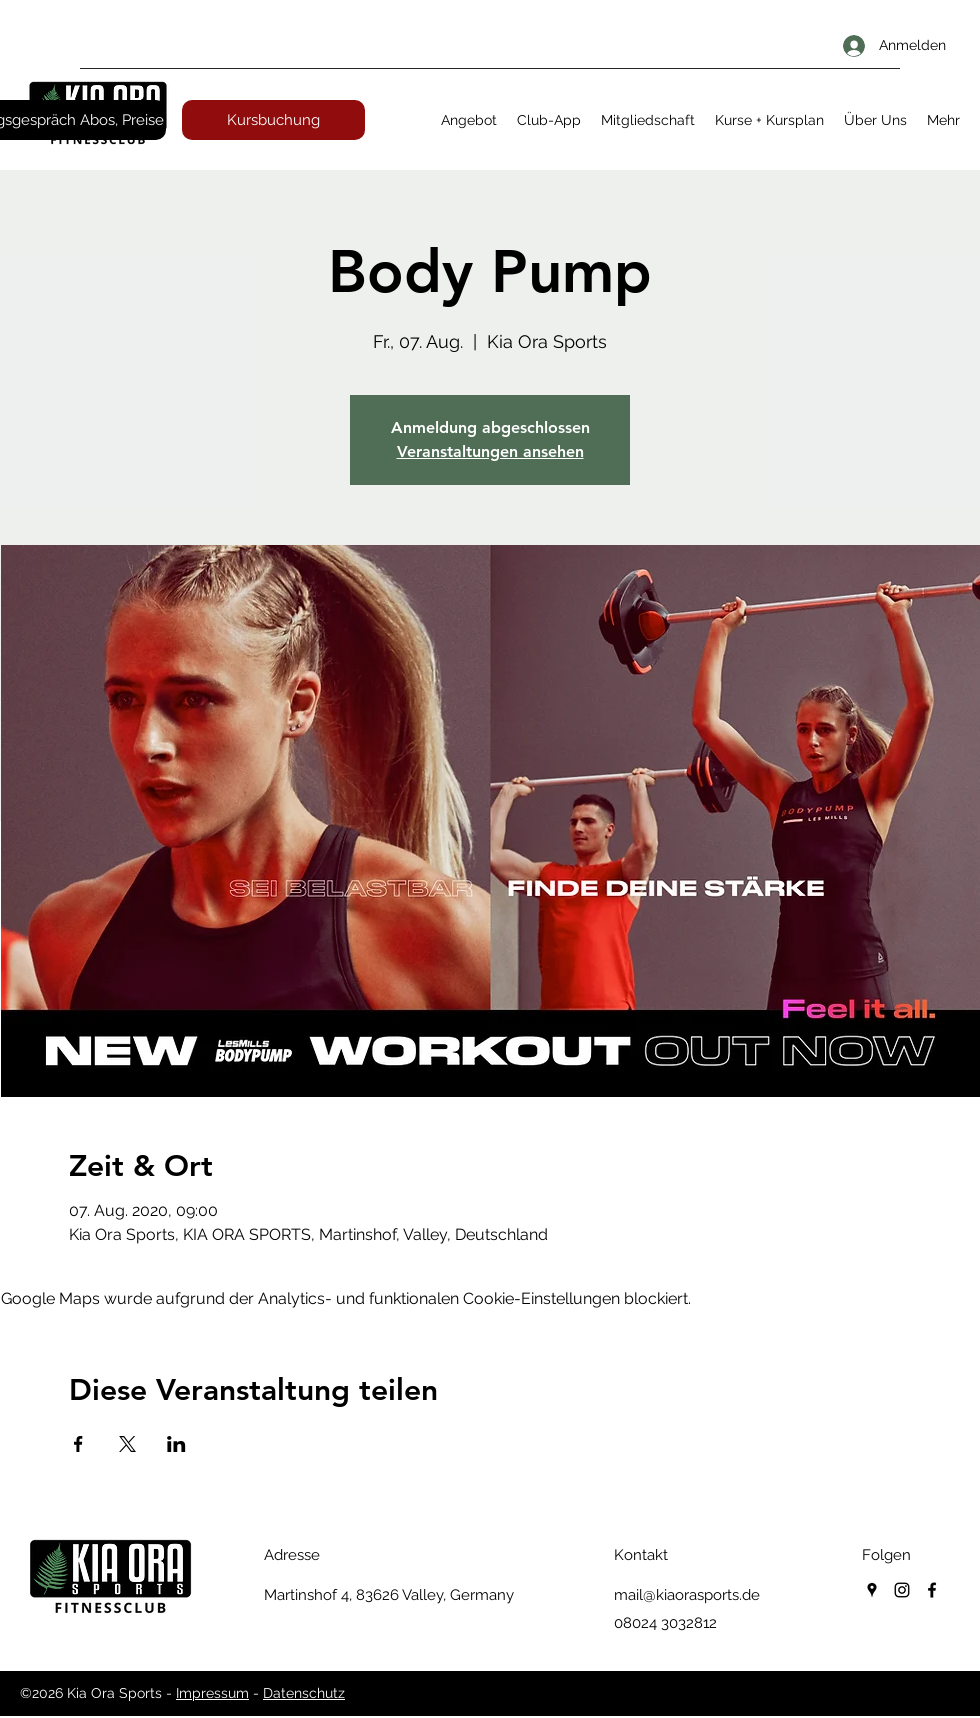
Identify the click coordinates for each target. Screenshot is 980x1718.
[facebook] (932, 1590)
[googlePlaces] (872, 1590)
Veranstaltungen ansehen (490, 451)
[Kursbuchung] (273, 120)
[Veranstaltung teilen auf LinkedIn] (176, 1444)
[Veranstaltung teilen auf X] (127, 1444)
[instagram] (902, 1590)
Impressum (212, 1693)
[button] (469, 120)
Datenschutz (304, 1693)
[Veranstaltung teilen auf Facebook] (78, 1444)
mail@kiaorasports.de (687, 1595)
